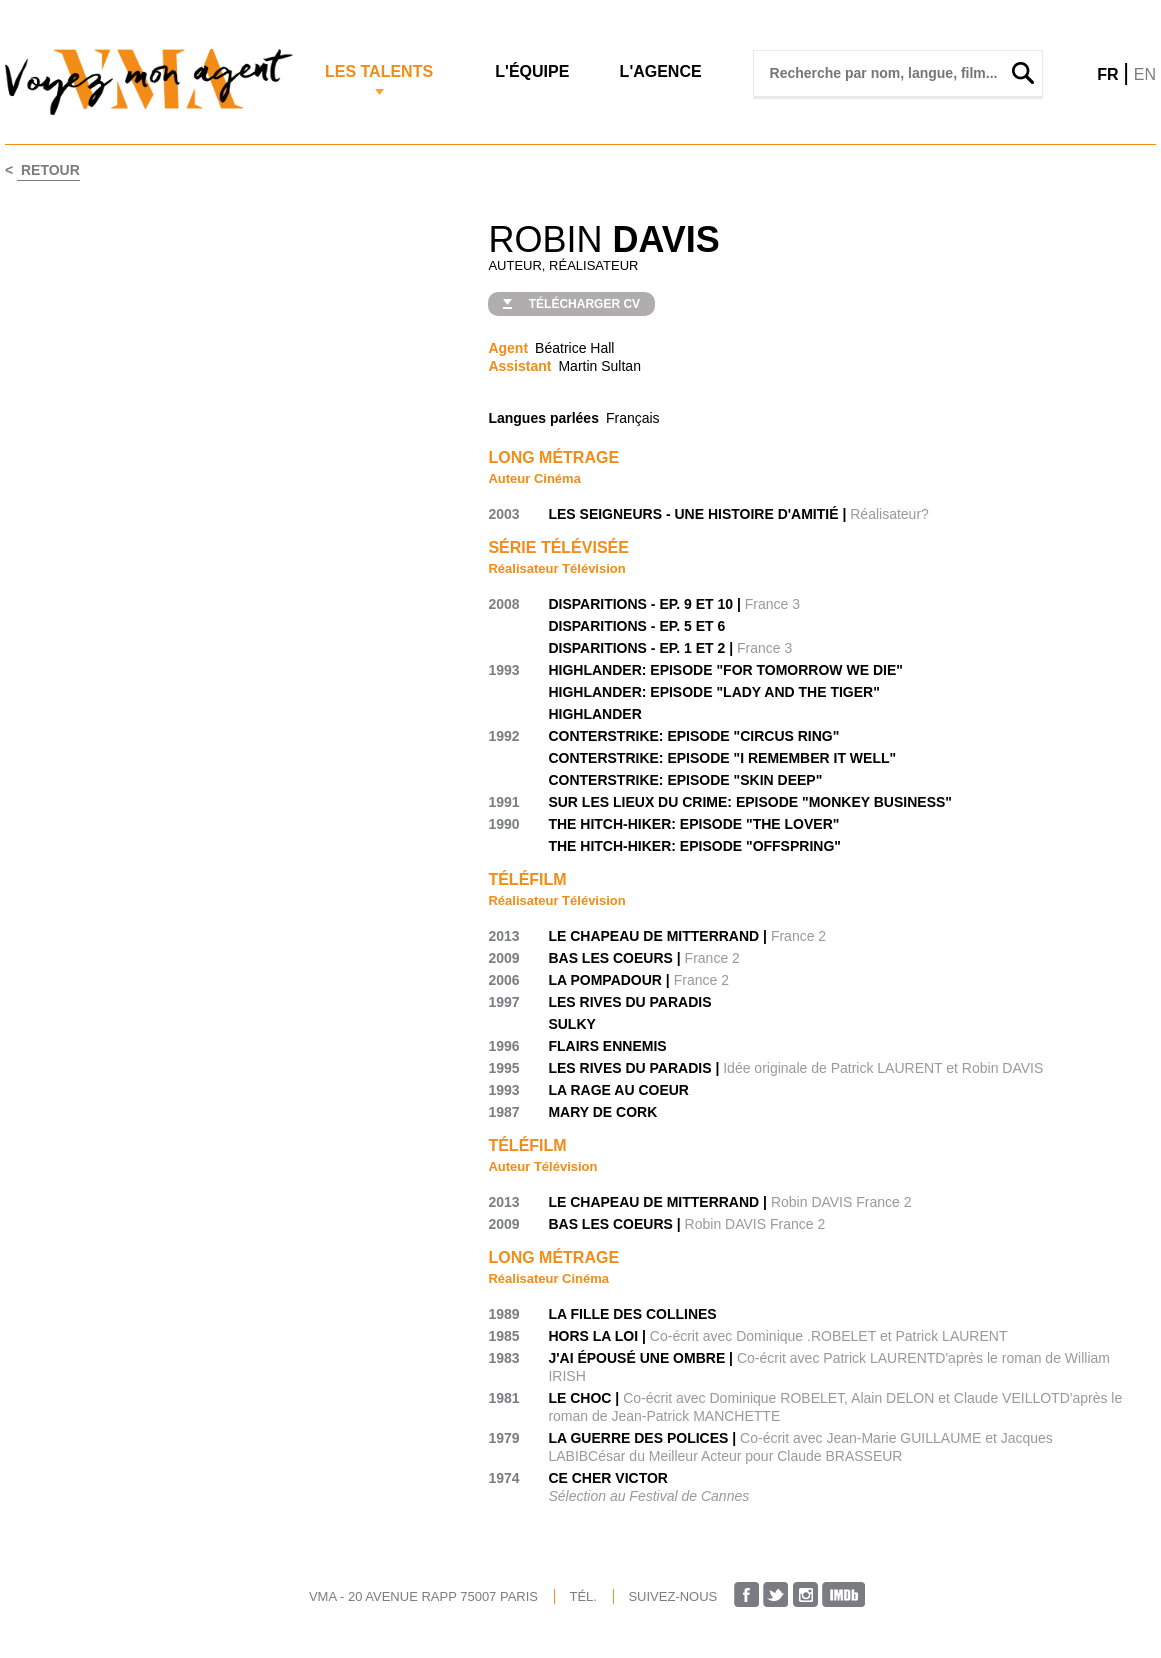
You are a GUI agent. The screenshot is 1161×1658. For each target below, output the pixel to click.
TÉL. (582, 1596)
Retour (48, 170)
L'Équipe (532, 71)
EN (1145, 74)
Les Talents (379, 71)
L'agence (661, 71)
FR (1107, 74)
